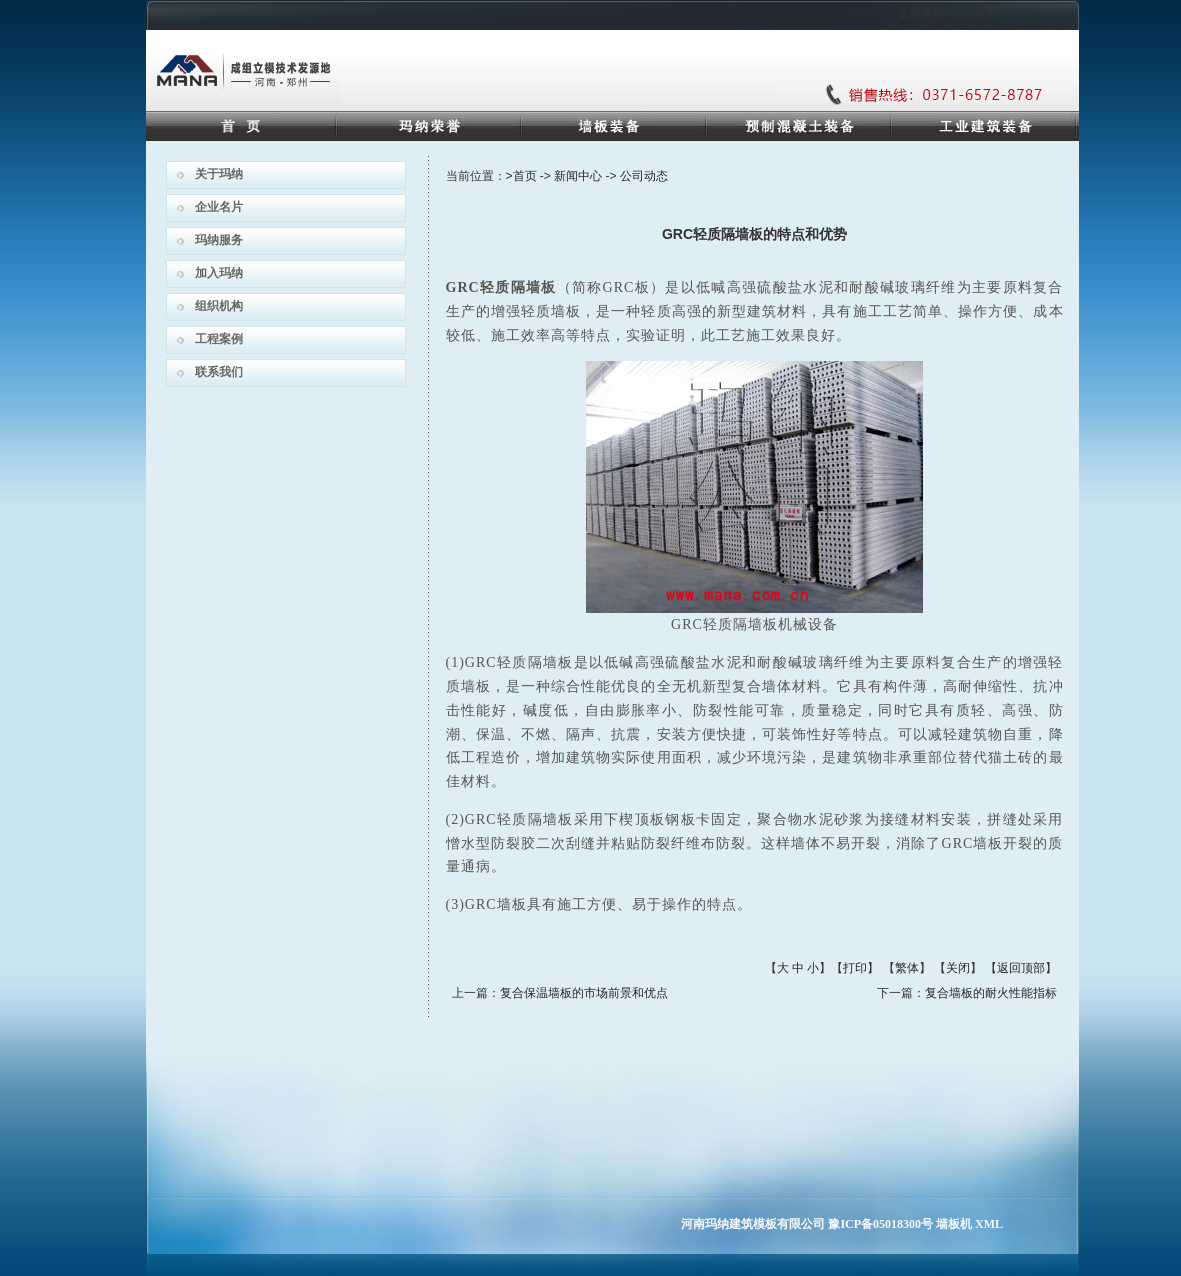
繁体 (907, 968)
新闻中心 (578, 176)
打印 (855, 968)
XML (989, 1224)
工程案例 (219, 339)
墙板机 (954, 1224)
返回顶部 (1021, 968)
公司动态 (644, 176)
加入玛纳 (219, 273)
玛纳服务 (219, 240)
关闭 (958, 968)
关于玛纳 (219, 174)
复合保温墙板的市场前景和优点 (584, 993)
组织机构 (219, 306)
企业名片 (219, 207)
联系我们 (219, 372)
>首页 (521, 176)
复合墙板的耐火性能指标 (991, 993)
